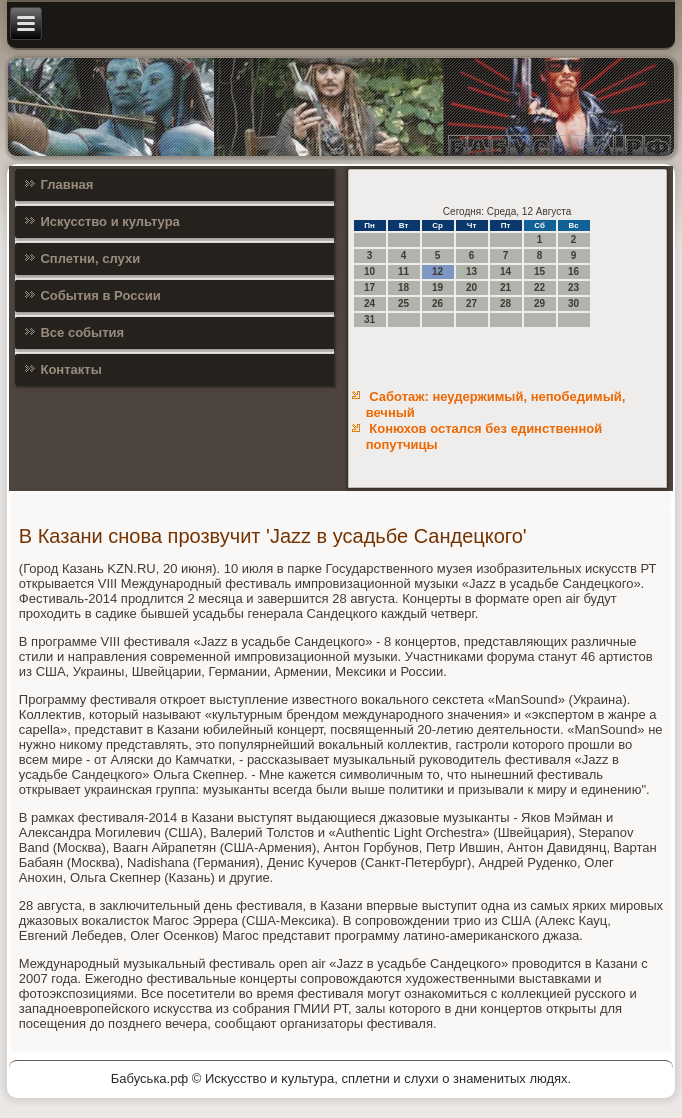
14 (505, 271)
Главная (66, 184)
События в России (100, 295)
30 (573, 303)
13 (471, 271)
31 (369, 319)
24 (369, 303)
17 (369, 287)
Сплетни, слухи (90, 258)
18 (403, 287)
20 (471, 287)
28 (505, 303)
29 (539, 303)
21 (505, 287)
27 (471, 303)
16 (573, 271)
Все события (82, 332)
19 (437, 287)
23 (573, 287)
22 (539, 287)
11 (403, 271)
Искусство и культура (109, 221)
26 (437, 303)
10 (369, 271)
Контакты (70, 369)
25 (403, 303)
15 (539, 271)
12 (437, 271)
